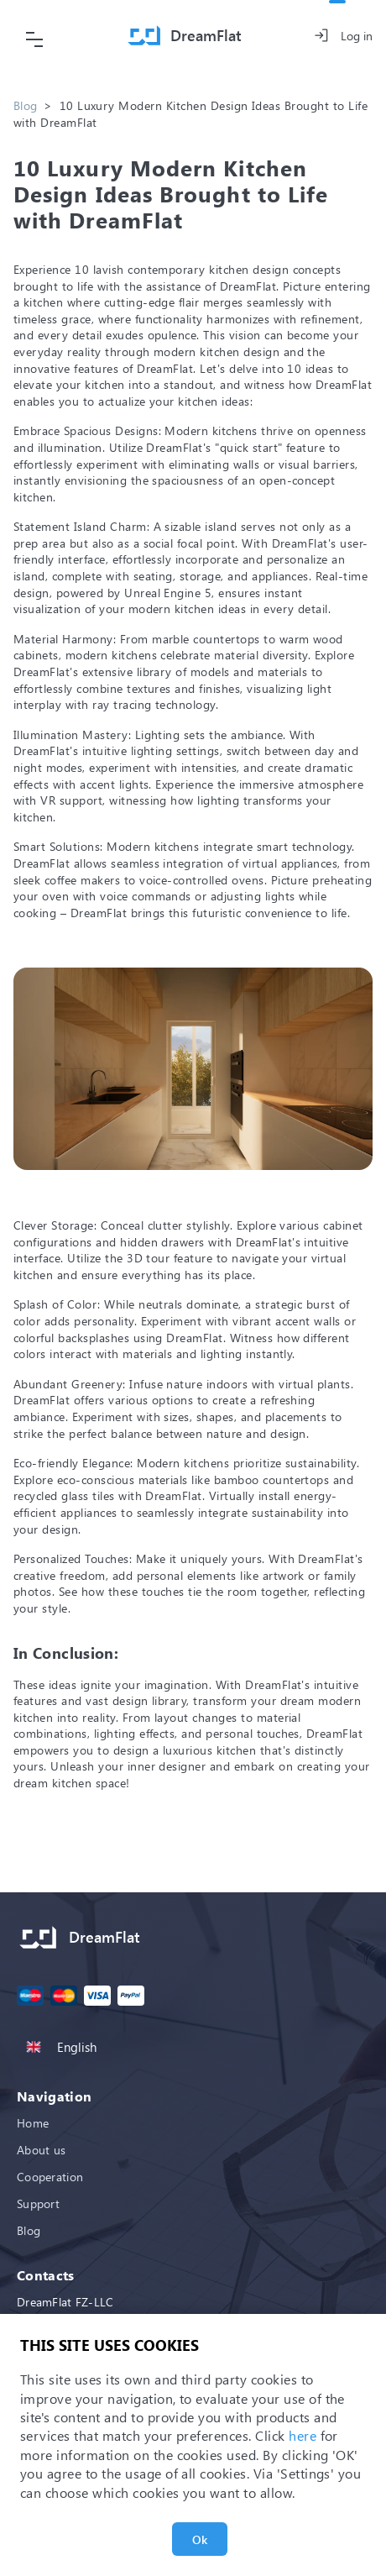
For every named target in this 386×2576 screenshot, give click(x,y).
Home (33, 2123)
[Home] (185, 35)
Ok (200, 2539)
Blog (25, 105)
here (302, 2435)
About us (41, 2150)
